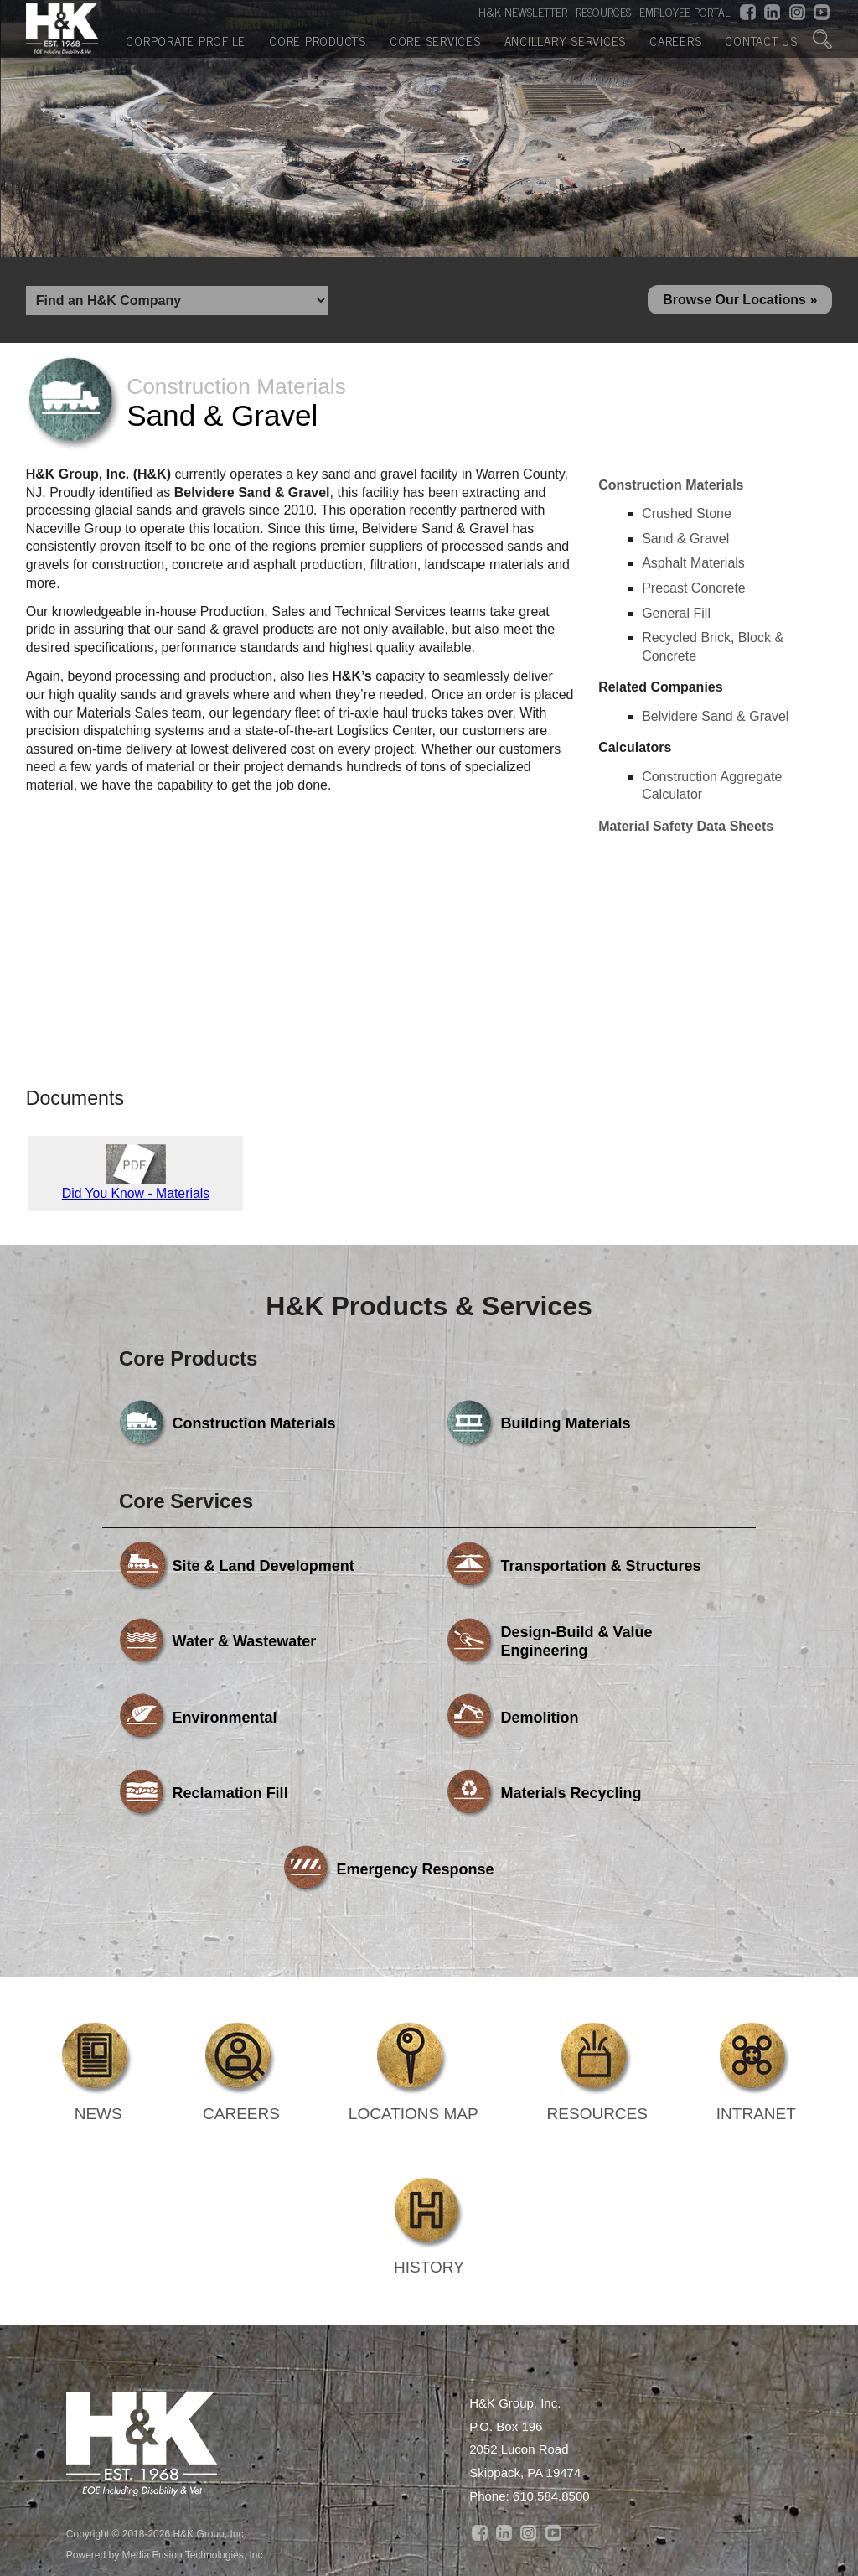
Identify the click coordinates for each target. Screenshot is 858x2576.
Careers (675, 39)
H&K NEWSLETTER (522, 12)
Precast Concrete (694, 590)
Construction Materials (670, 487)
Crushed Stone (686, 517)
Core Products (317, 39)
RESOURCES (603, 12)
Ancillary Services (565, 39)
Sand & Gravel (685, 541)
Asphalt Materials (693, 566)
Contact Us (761, 39)
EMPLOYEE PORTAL (685, 12)
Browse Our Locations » (740, 301)
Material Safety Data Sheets (685, 829)
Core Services (435, 39)
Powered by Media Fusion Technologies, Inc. (166, 2407)
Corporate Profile (186, 39)
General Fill (676, 616)
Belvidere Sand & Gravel (715, 719)
